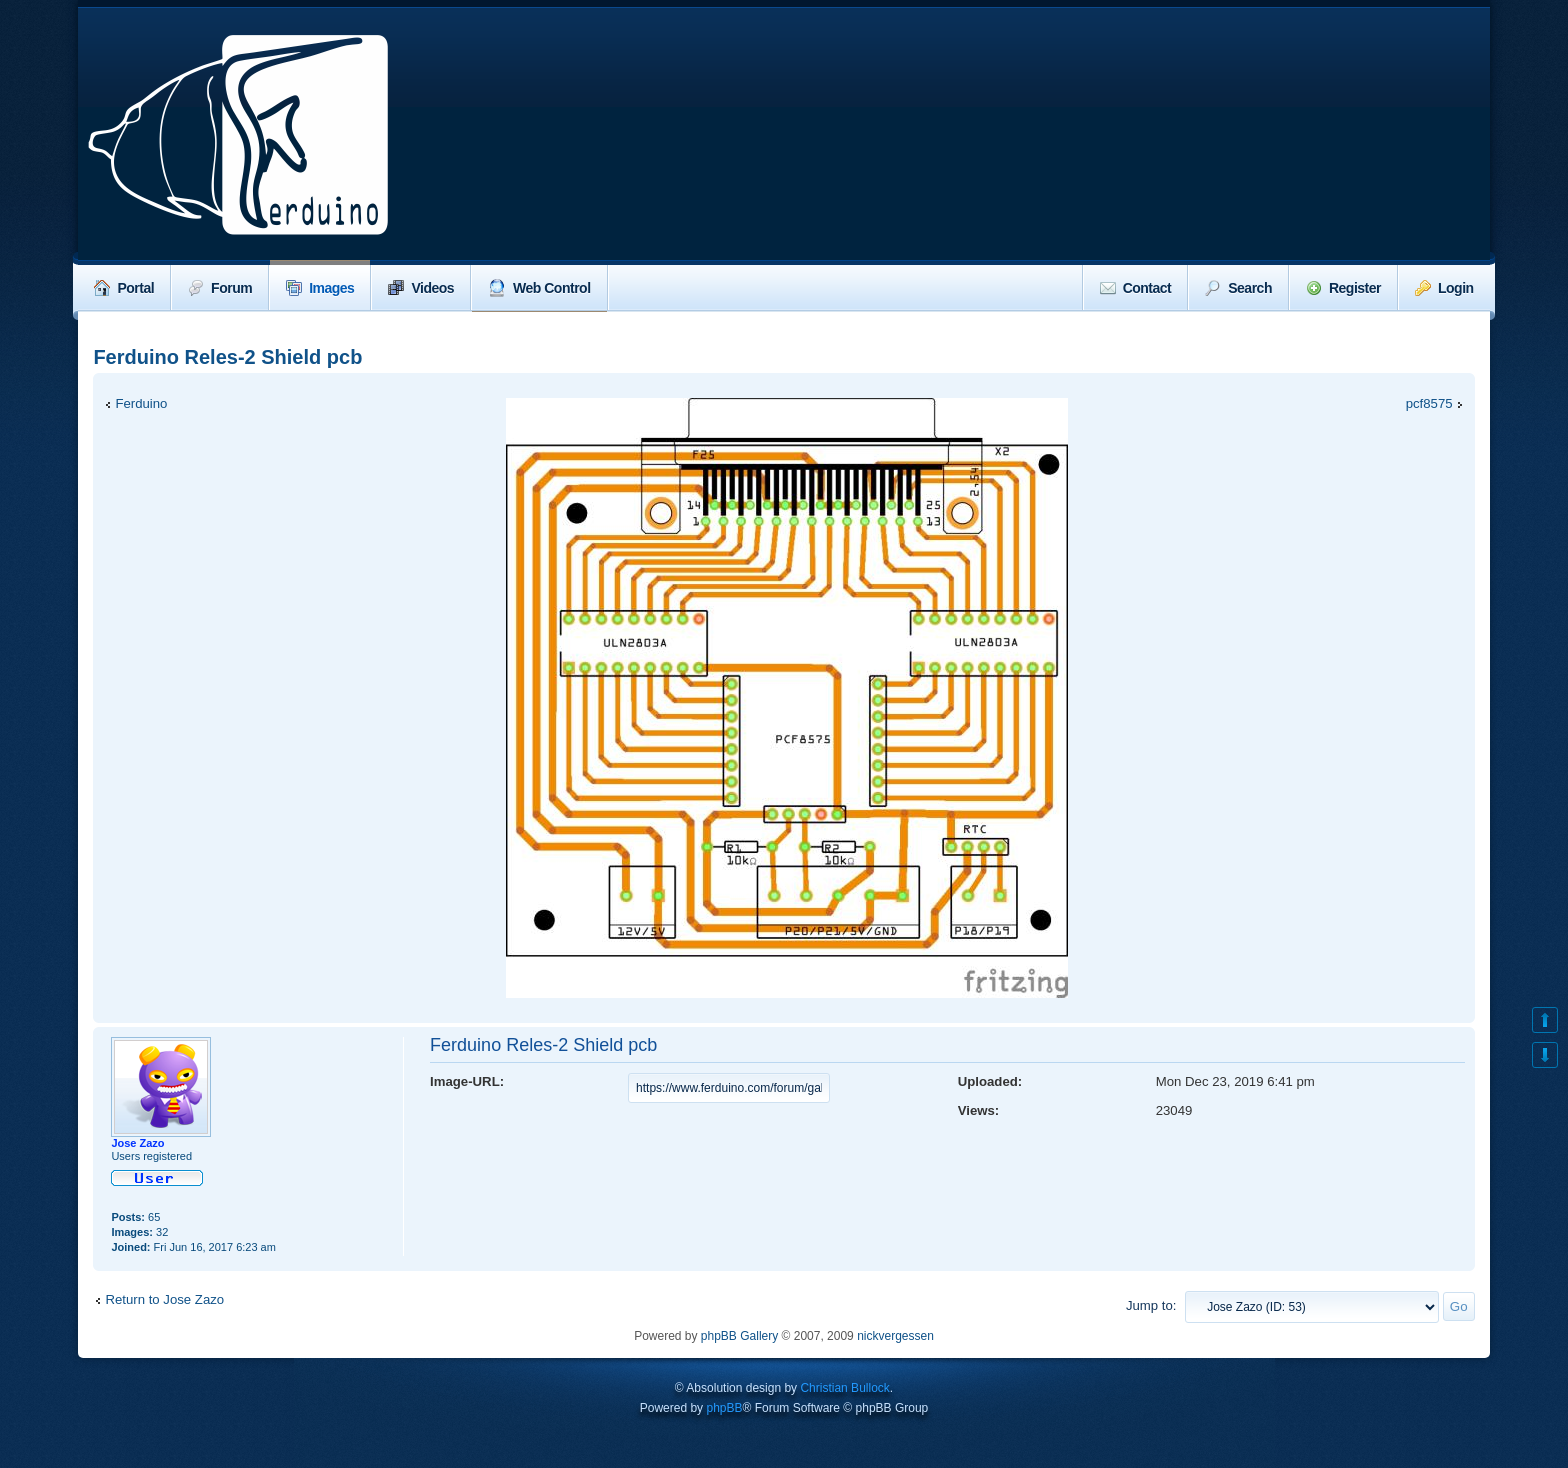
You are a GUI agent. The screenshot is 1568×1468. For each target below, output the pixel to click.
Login (1444, 288)
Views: (979, 1110)
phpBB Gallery (739, 1336)
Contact (1136, 288)
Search (1238, 288)
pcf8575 (1429, 403)
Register (1343, 288)
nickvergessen (895, 1336)
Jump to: (1151, 1305)
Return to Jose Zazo (164, 1299)
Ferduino (141, 403)
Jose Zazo (137, 1143)
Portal (124, 288)
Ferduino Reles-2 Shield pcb (227, 357)
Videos (421, 288)
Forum (220, 288)
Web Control (539, 288)
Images (320, 288)
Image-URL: (467, 1081)
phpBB (724, 1408)
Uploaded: (990, 1081)
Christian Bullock (844, 1388)
